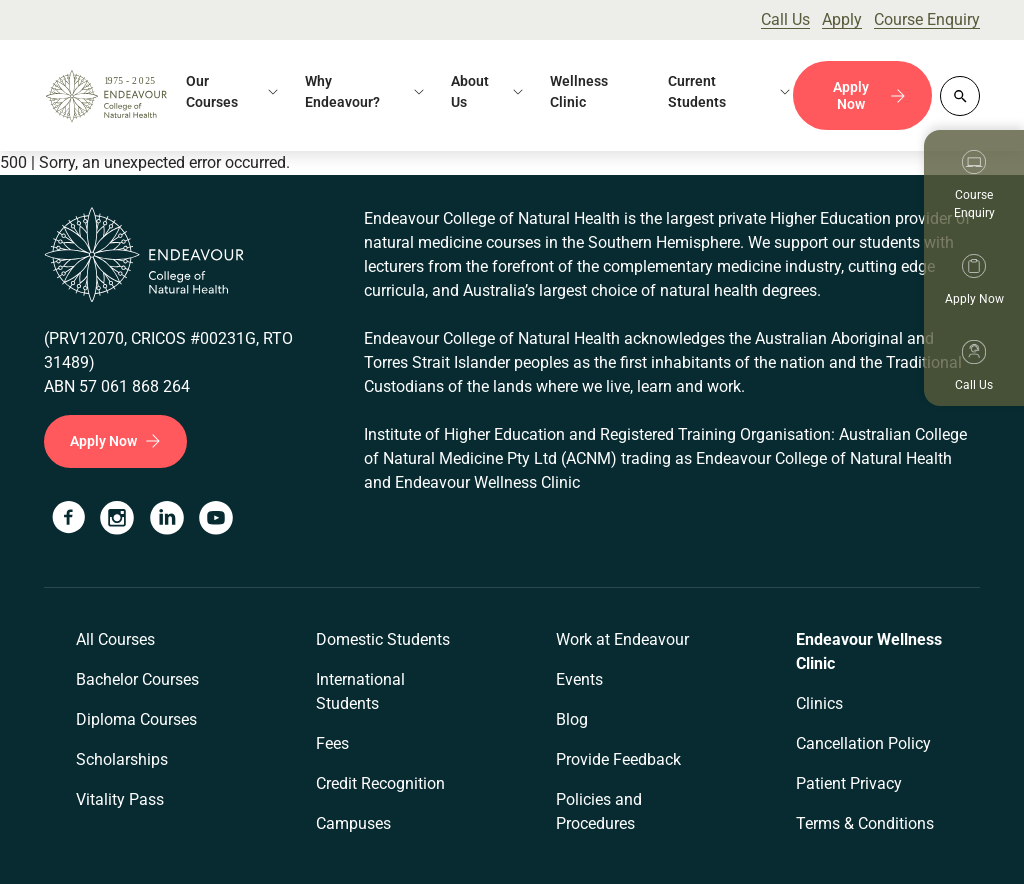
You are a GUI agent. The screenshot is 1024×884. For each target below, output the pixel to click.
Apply (842, 19)
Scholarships (122, 759)
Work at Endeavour (622, 639)
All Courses (115, 639)
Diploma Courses (136, 719)
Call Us (785, 19)
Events (579, 679)
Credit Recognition (380, 783)
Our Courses (212, 91)
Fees (332, 743)
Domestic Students (383, 639)
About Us (470, 91)
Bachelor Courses (137, 679)
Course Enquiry (927, 19)
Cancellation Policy (863, 743)
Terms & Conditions (865, 823)
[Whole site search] (960, 96)
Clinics (819, 703)
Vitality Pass (120, 799)
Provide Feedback (618, 759)
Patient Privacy (849, 783)
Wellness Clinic (579, 91)
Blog (572, 719)
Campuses (353, 823)
